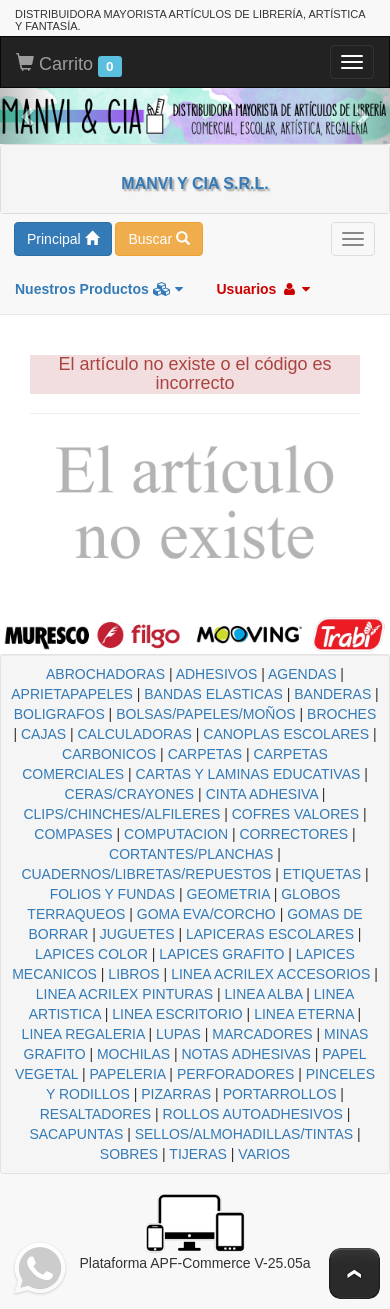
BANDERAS (332, 694)
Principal (63, 239)
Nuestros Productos (99, 289)
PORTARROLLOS (280, 1094)
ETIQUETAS (322, 874)
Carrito (69, 65)
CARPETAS (205, 754)
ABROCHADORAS (105, 674)
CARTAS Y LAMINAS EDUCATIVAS (247, 774)
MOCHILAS (133, 1054)
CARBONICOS (109, 754)
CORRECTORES (293, 834)
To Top (354, 1273)
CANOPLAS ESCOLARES (286, 734)
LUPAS (178, 1034)
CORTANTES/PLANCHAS (191, 854)
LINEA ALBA (264, 994)
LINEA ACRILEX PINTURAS (124, 994)
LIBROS (133, 974)
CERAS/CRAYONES (130, 794)
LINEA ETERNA (304, 1014)
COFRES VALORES (295, 814)
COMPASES (73, 834)
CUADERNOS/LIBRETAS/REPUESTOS (146, 874)
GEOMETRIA (228, 894)
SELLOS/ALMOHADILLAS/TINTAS (244, 1134)
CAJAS (43, 734)
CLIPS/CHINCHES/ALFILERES (121, 814)
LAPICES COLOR (91, 954)
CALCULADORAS (135, 734)
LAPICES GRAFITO (221, 954)
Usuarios (263, 289)
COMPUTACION (176, 834)
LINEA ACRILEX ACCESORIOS (270, 974)
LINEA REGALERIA (83, 1034)
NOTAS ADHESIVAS (246, 1054)
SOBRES (129, 1154)
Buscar (158, 239)
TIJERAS (198, 1154)
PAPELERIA (127, 1074)
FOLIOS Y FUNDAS (113, 894)
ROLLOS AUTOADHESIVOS (253, 1114)
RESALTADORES (96, 1114)
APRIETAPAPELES (72, 694)
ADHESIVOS (217, 674)
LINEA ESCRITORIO (177, 1014)
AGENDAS (302, 674)
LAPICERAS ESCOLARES (270, 934)
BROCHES (341, 714)
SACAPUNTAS (76, 1134)
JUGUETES (137, 934)
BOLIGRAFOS (59, 714)
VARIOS (264, 1154)
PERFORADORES (235, 1074)
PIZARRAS (176, 1094)
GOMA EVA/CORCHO (206, 914)
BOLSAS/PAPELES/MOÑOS (205, 714)
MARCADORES (262, 1034)
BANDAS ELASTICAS (213, 694)
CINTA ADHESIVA (262, 794)
